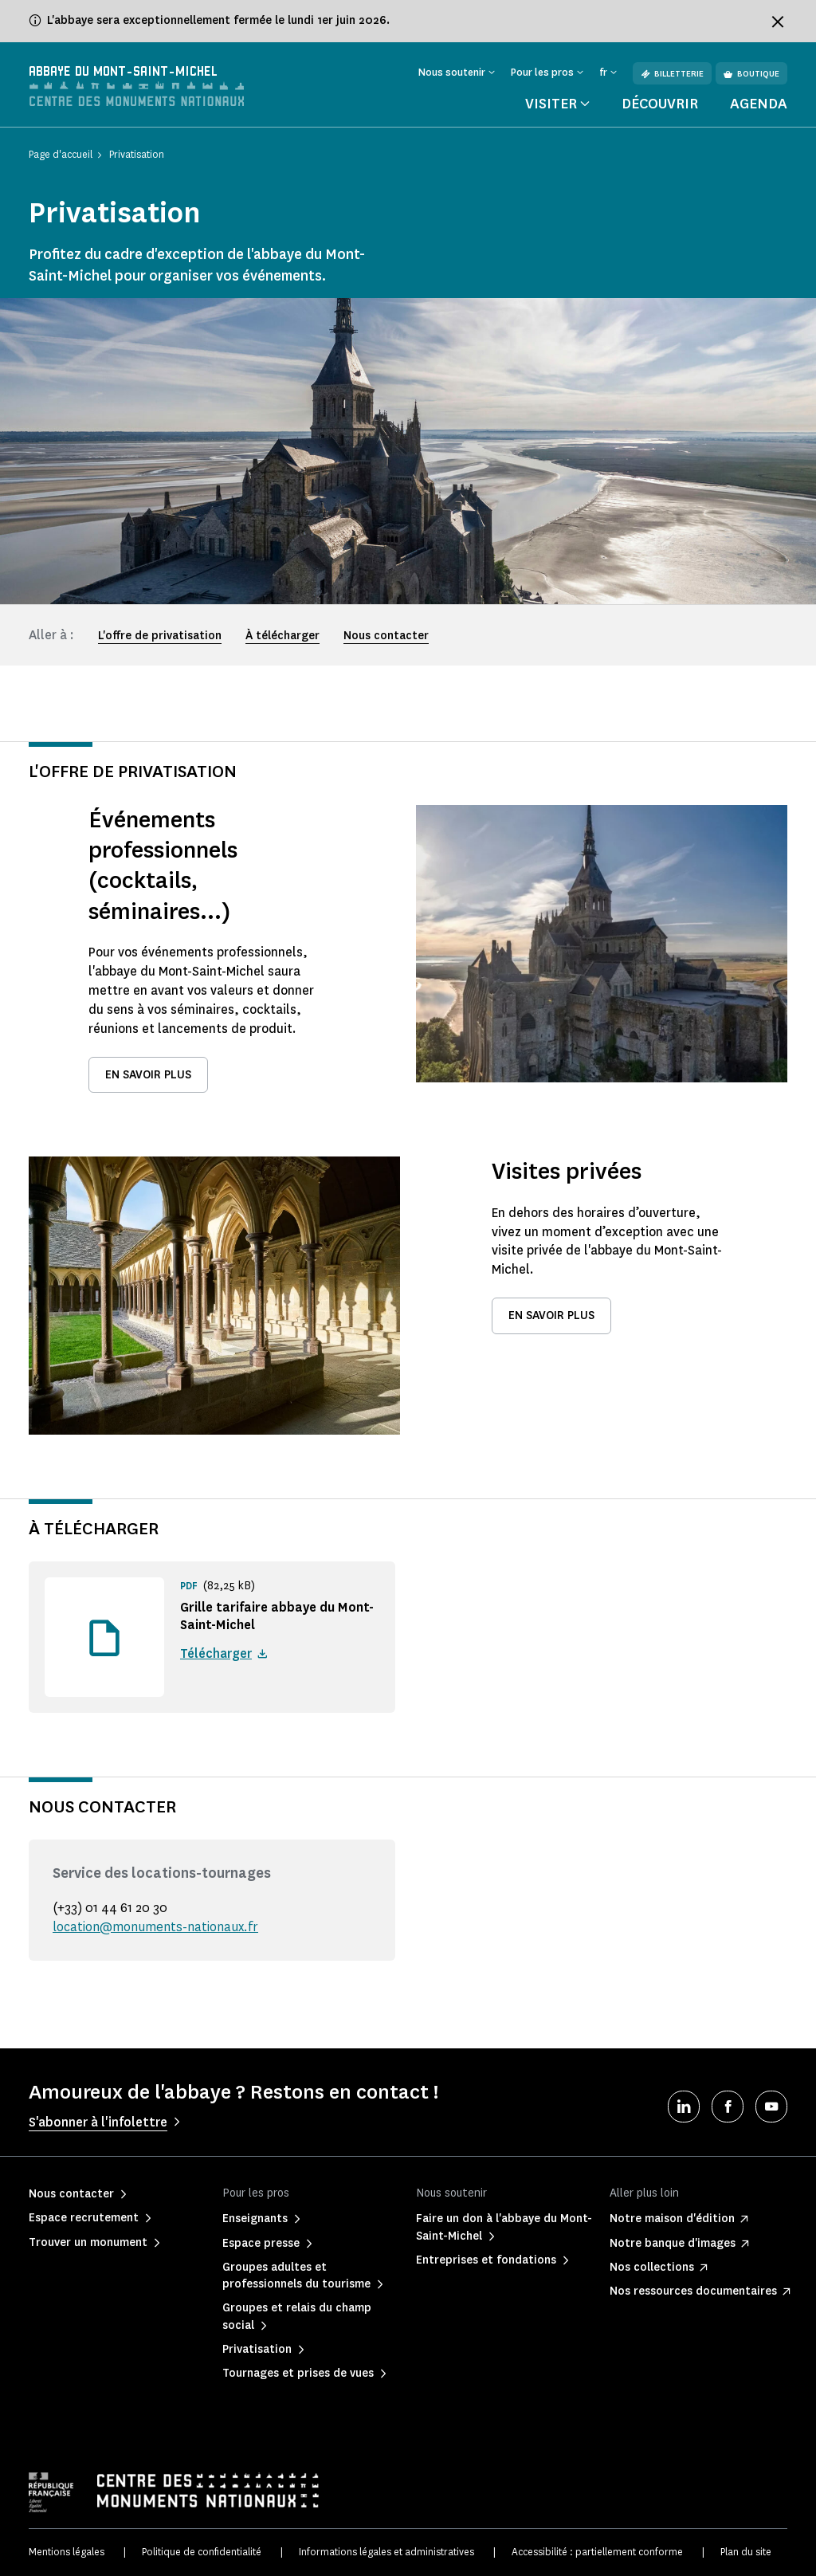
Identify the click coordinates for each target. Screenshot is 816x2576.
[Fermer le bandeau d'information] (777, 21)
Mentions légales (66, 2551)
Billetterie (672, 74)
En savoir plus (148, 1074)
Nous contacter (386, 635)
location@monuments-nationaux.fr (155, 1926)
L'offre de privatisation (160, 635)
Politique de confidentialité (201, 2551)
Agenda (758, 103)
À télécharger (282, 635)
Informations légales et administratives (386, 2551)
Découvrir (660, 103)
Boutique (751, 74)
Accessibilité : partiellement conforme (597, 2551)
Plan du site (745, 2551)
